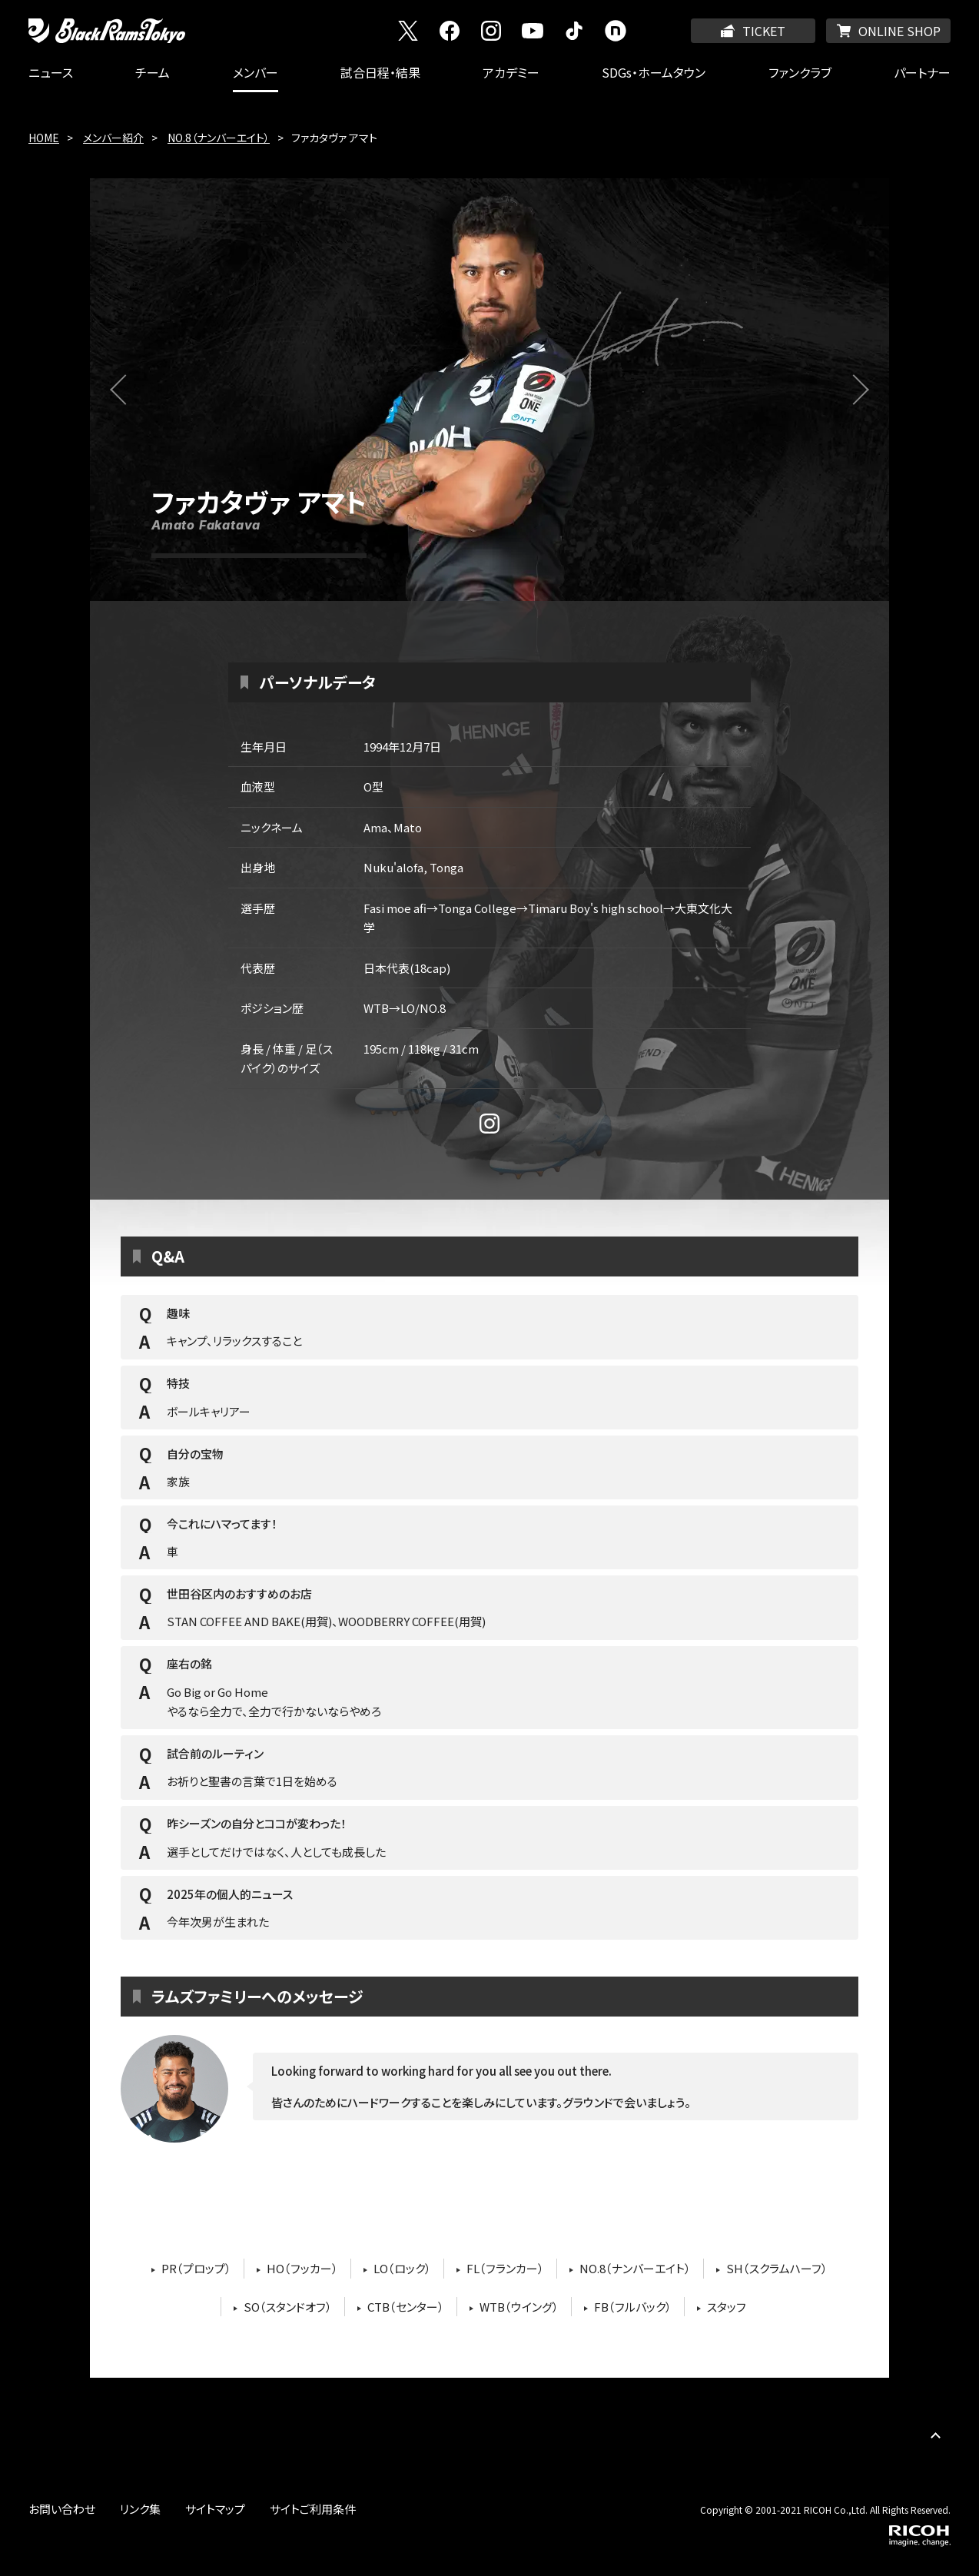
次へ (863, 399)
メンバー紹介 (113, 137)
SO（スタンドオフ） (288, 2307)
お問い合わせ (61, 2509)
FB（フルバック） (633, 2307)
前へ (135, 399)
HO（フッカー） (302, 2268)
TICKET (763, 31)
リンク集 (140, 2509)
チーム (152, 72)
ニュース (50, 72)
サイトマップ (215, 2509)
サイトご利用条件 (313, 2509)
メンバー (255, 72)
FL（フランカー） (505, 2268)
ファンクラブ (799, 72)
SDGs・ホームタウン (653, 72)
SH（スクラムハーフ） (777, 2268)
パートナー (922, 72)
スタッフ (726, 2307)
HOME (43, 137)
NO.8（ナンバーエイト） (219, 137)
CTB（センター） (405, 2307)
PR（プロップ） (196, 2268)
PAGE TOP (935, 2434)
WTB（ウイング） (519, 2307)
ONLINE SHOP (899, 31)
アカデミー (511, 72)
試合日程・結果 (380, 72)
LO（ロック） (402, 2268)
